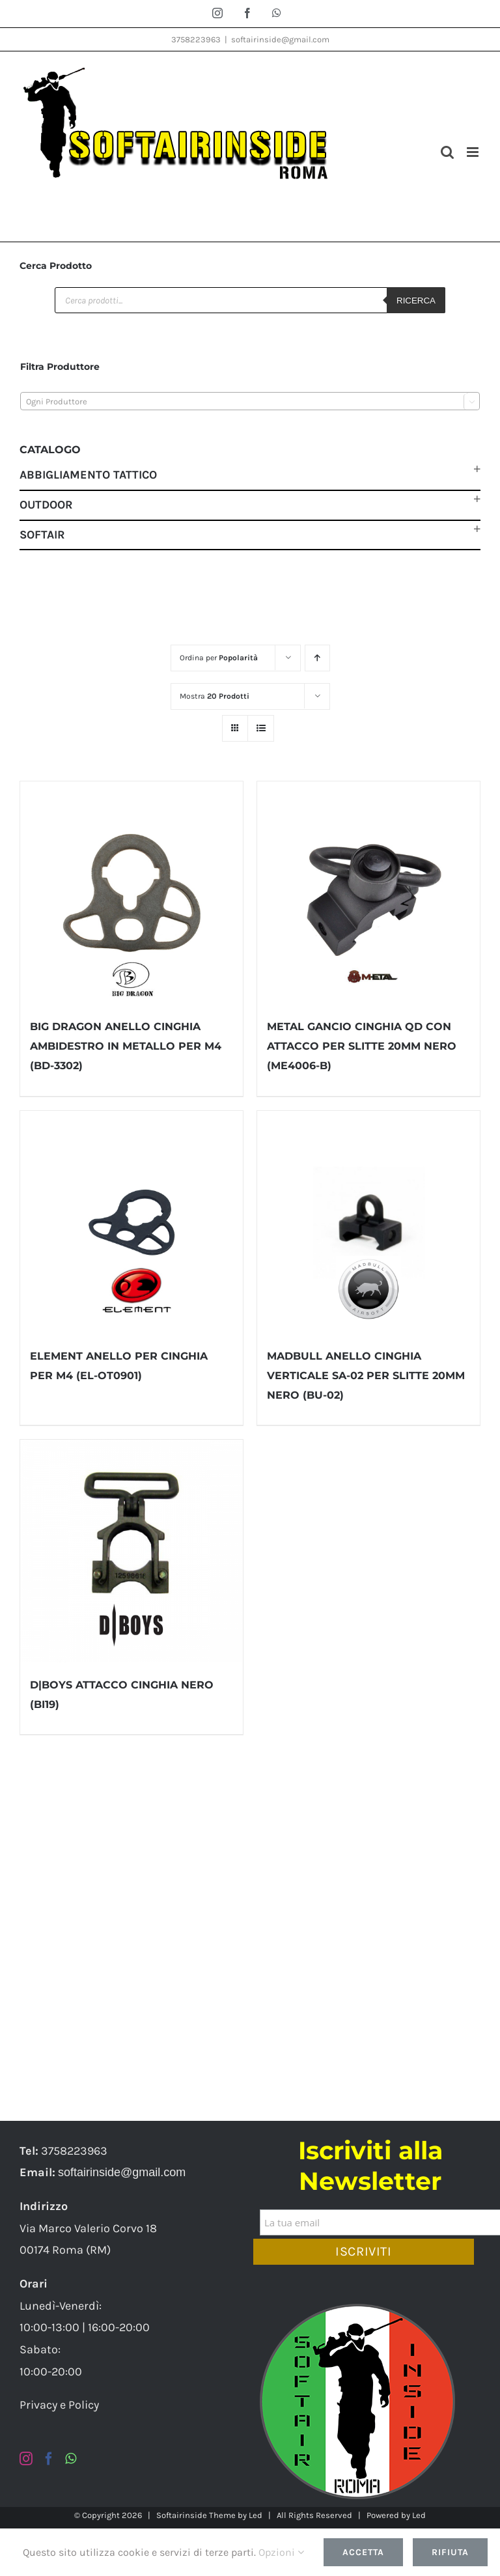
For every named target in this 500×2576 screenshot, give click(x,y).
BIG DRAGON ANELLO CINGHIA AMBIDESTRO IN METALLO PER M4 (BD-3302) (125, 1046)
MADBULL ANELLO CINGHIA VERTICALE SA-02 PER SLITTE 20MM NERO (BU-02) (366, 1375)
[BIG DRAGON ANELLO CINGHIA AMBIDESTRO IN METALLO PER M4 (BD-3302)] (131, 892)
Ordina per (219, 657)
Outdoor (46, 504)
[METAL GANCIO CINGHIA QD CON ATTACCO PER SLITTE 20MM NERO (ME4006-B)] (368, 892)
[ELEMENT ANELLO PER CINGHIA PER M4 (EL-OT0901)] (131, 1222)
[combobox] (250, 401)
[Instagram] (26, 2458)
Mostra (214, 696)
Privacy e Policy (59, 2405)
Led (255, 2515)
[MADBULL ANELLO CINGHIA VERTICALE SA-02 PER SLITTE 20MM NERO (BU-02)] (368, 1222)
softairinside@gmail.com (280, 39)
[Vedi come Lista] (260, 728)
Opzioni (281, 2552)
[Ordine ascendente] (317, 658)
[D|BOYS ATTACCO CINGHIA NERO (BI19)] (131, 1551)
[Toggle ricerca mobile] (447, 152)
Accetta (363, 2552)
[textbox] (250, 402)
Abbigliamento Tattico (88, 475)
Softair (42, 534)
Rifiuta (450, 2552)
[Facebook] (48, 2458)
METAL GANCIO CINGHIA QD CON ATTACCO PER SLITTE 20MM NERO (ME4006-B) (361, 1046)
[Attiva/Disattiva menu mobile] (473, 152)
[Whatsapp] (70, 2458)
